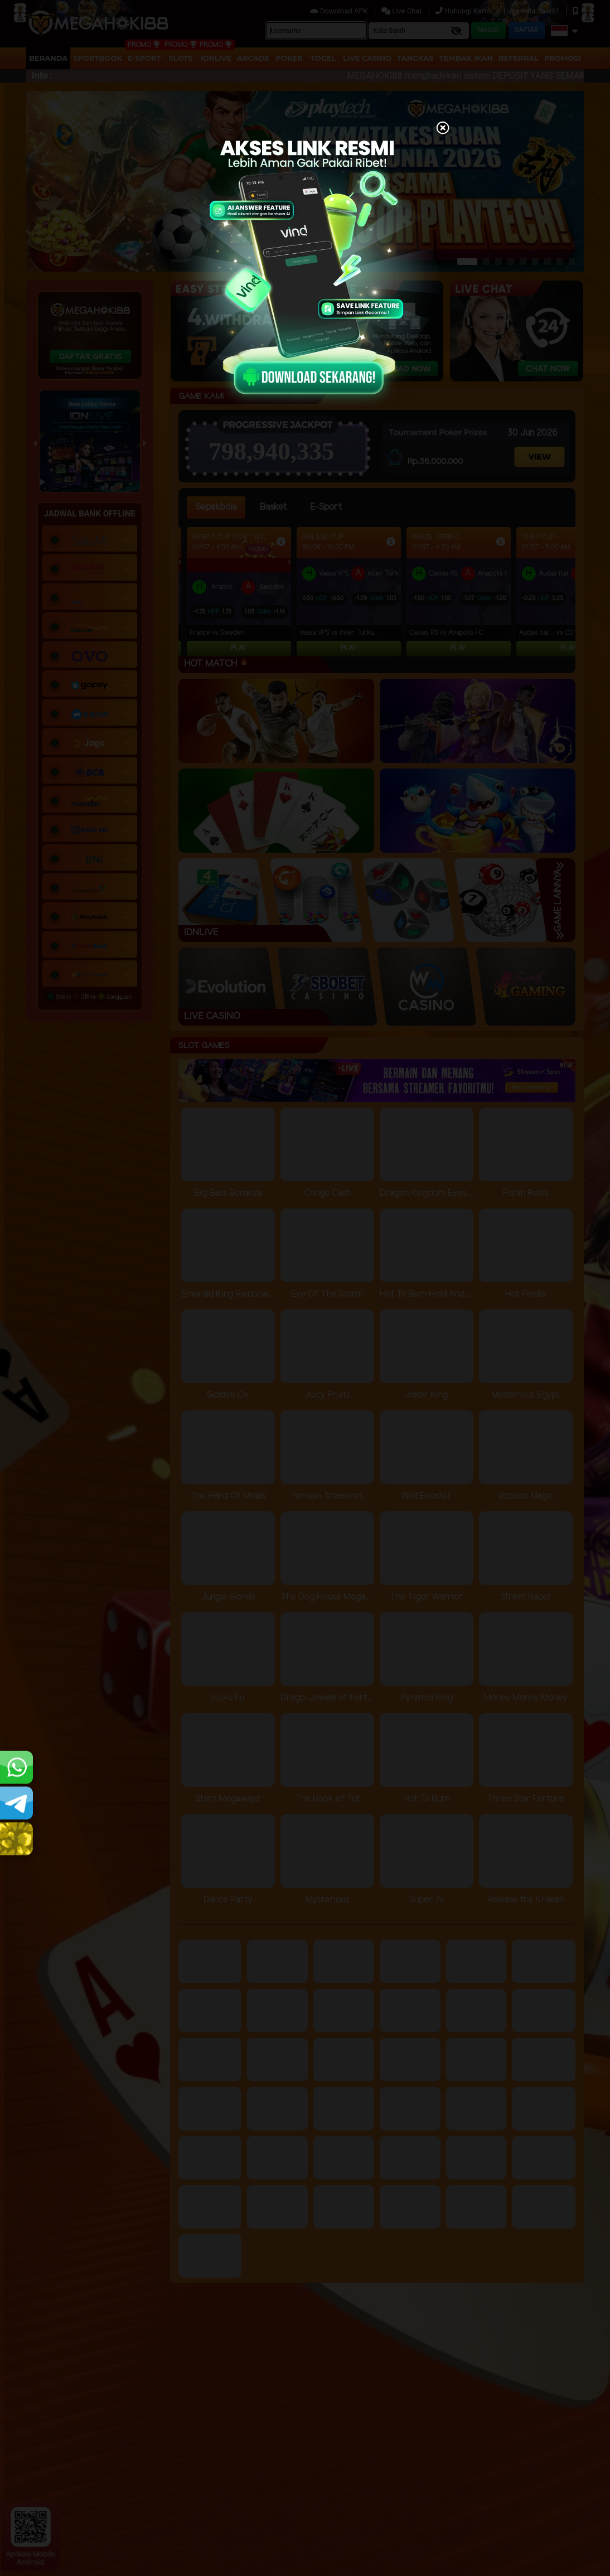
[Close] (442, 128)
